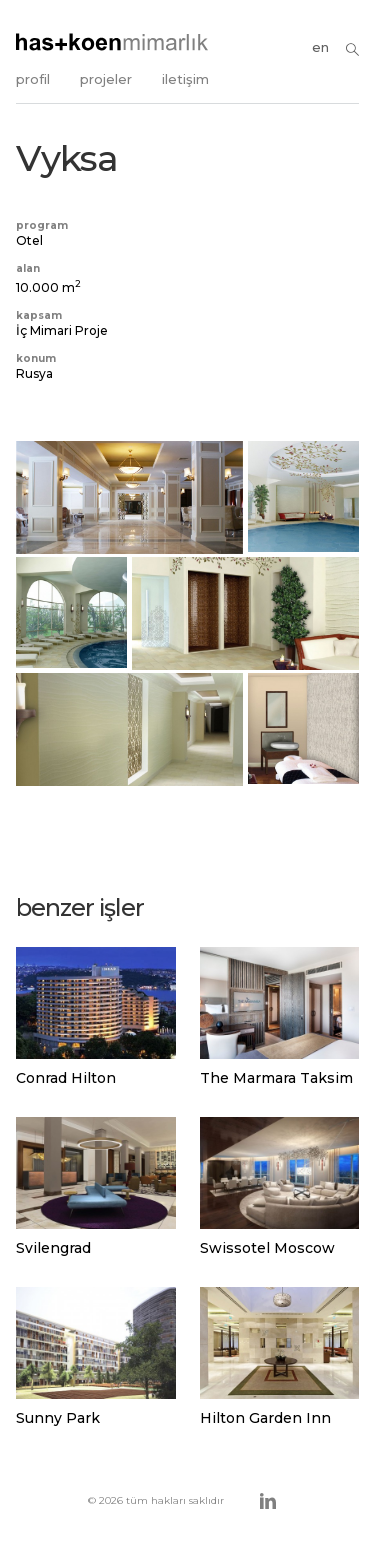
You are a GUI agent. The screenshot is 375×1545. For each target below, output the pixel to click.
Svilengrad (53, 1248)
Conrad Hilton (66, 1078)
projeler (106, 79)
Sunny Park (58, 1418)
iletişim (185, 79)
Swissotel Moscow (267, 1248)
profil (33, 79)
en (320, 47)
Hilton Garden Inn (265, 1418)
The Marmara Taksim (276, 1078)
